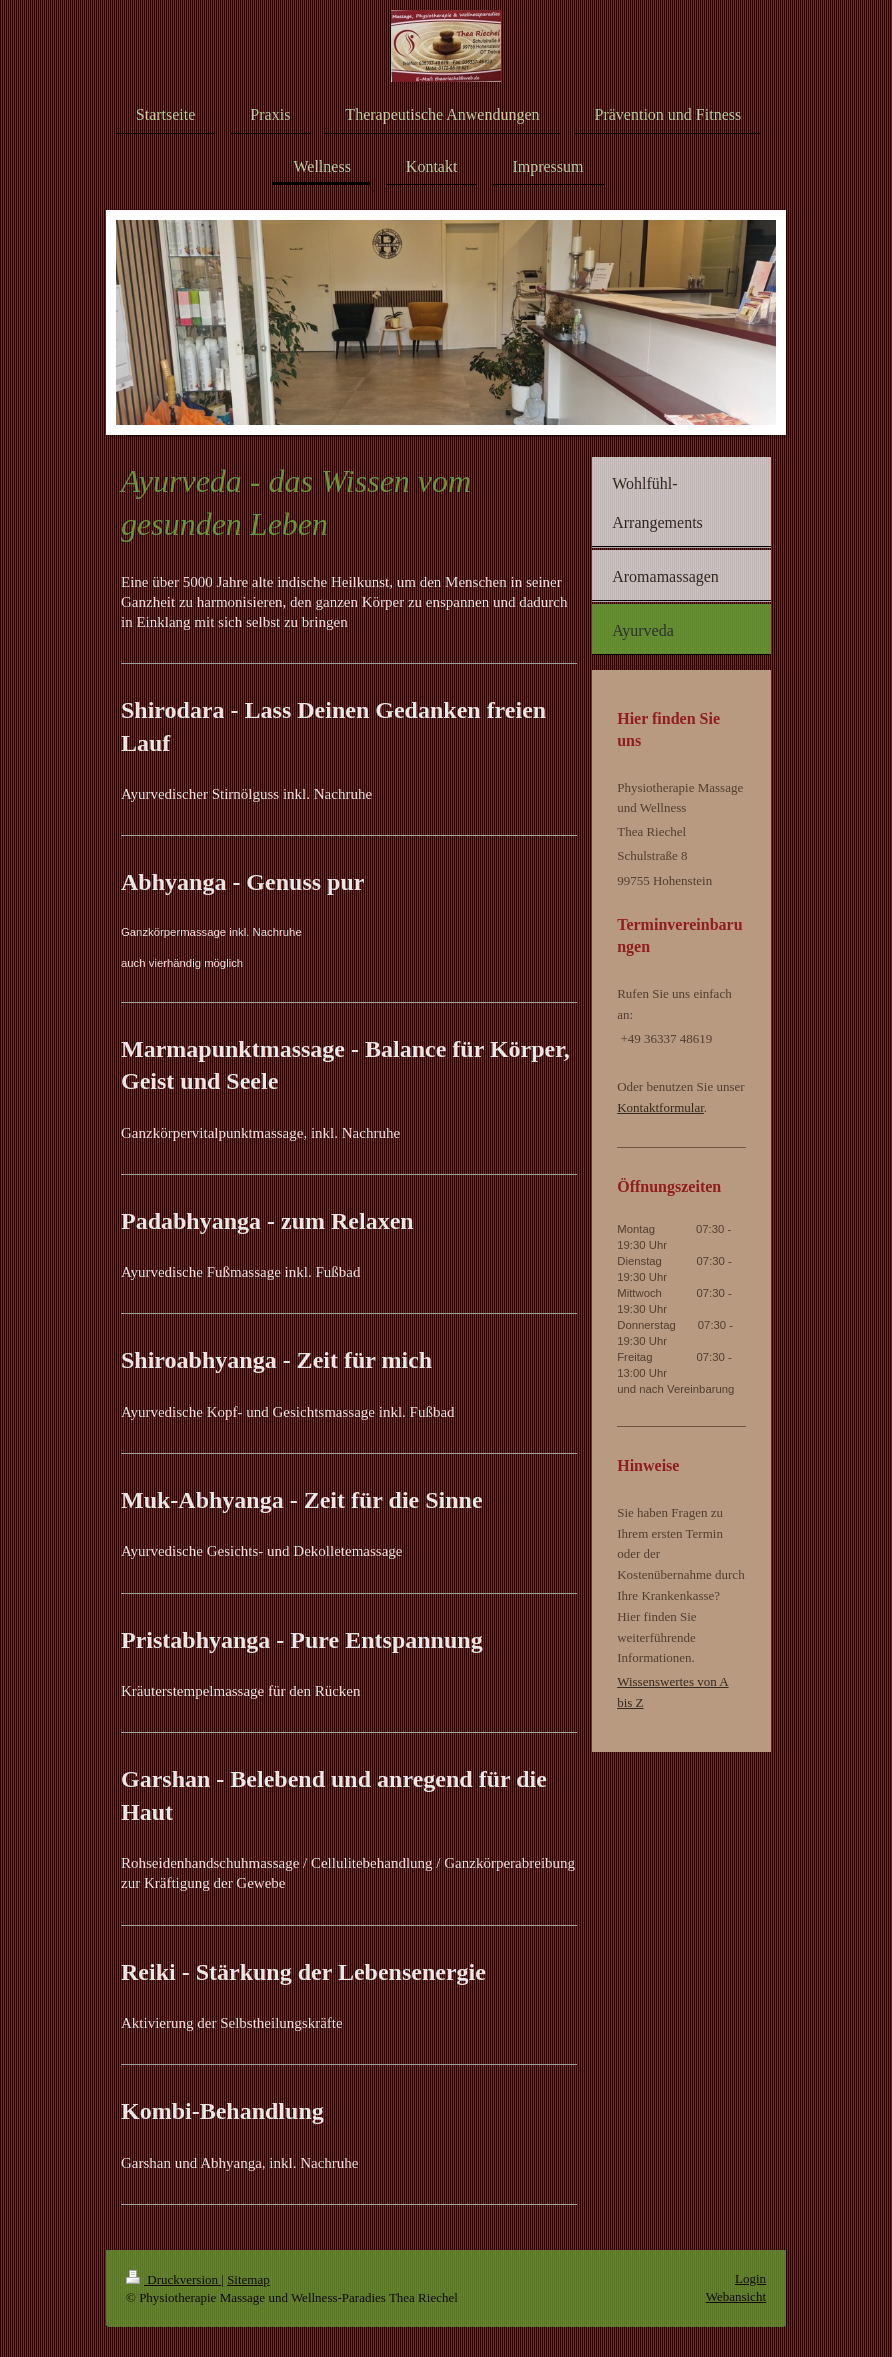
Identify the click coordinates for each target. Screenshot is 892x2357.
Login (750, 2278)
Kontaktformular (660, 1107)
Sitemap (248, 2279)
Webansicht (736, 2296)
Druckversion (173, 2279)
